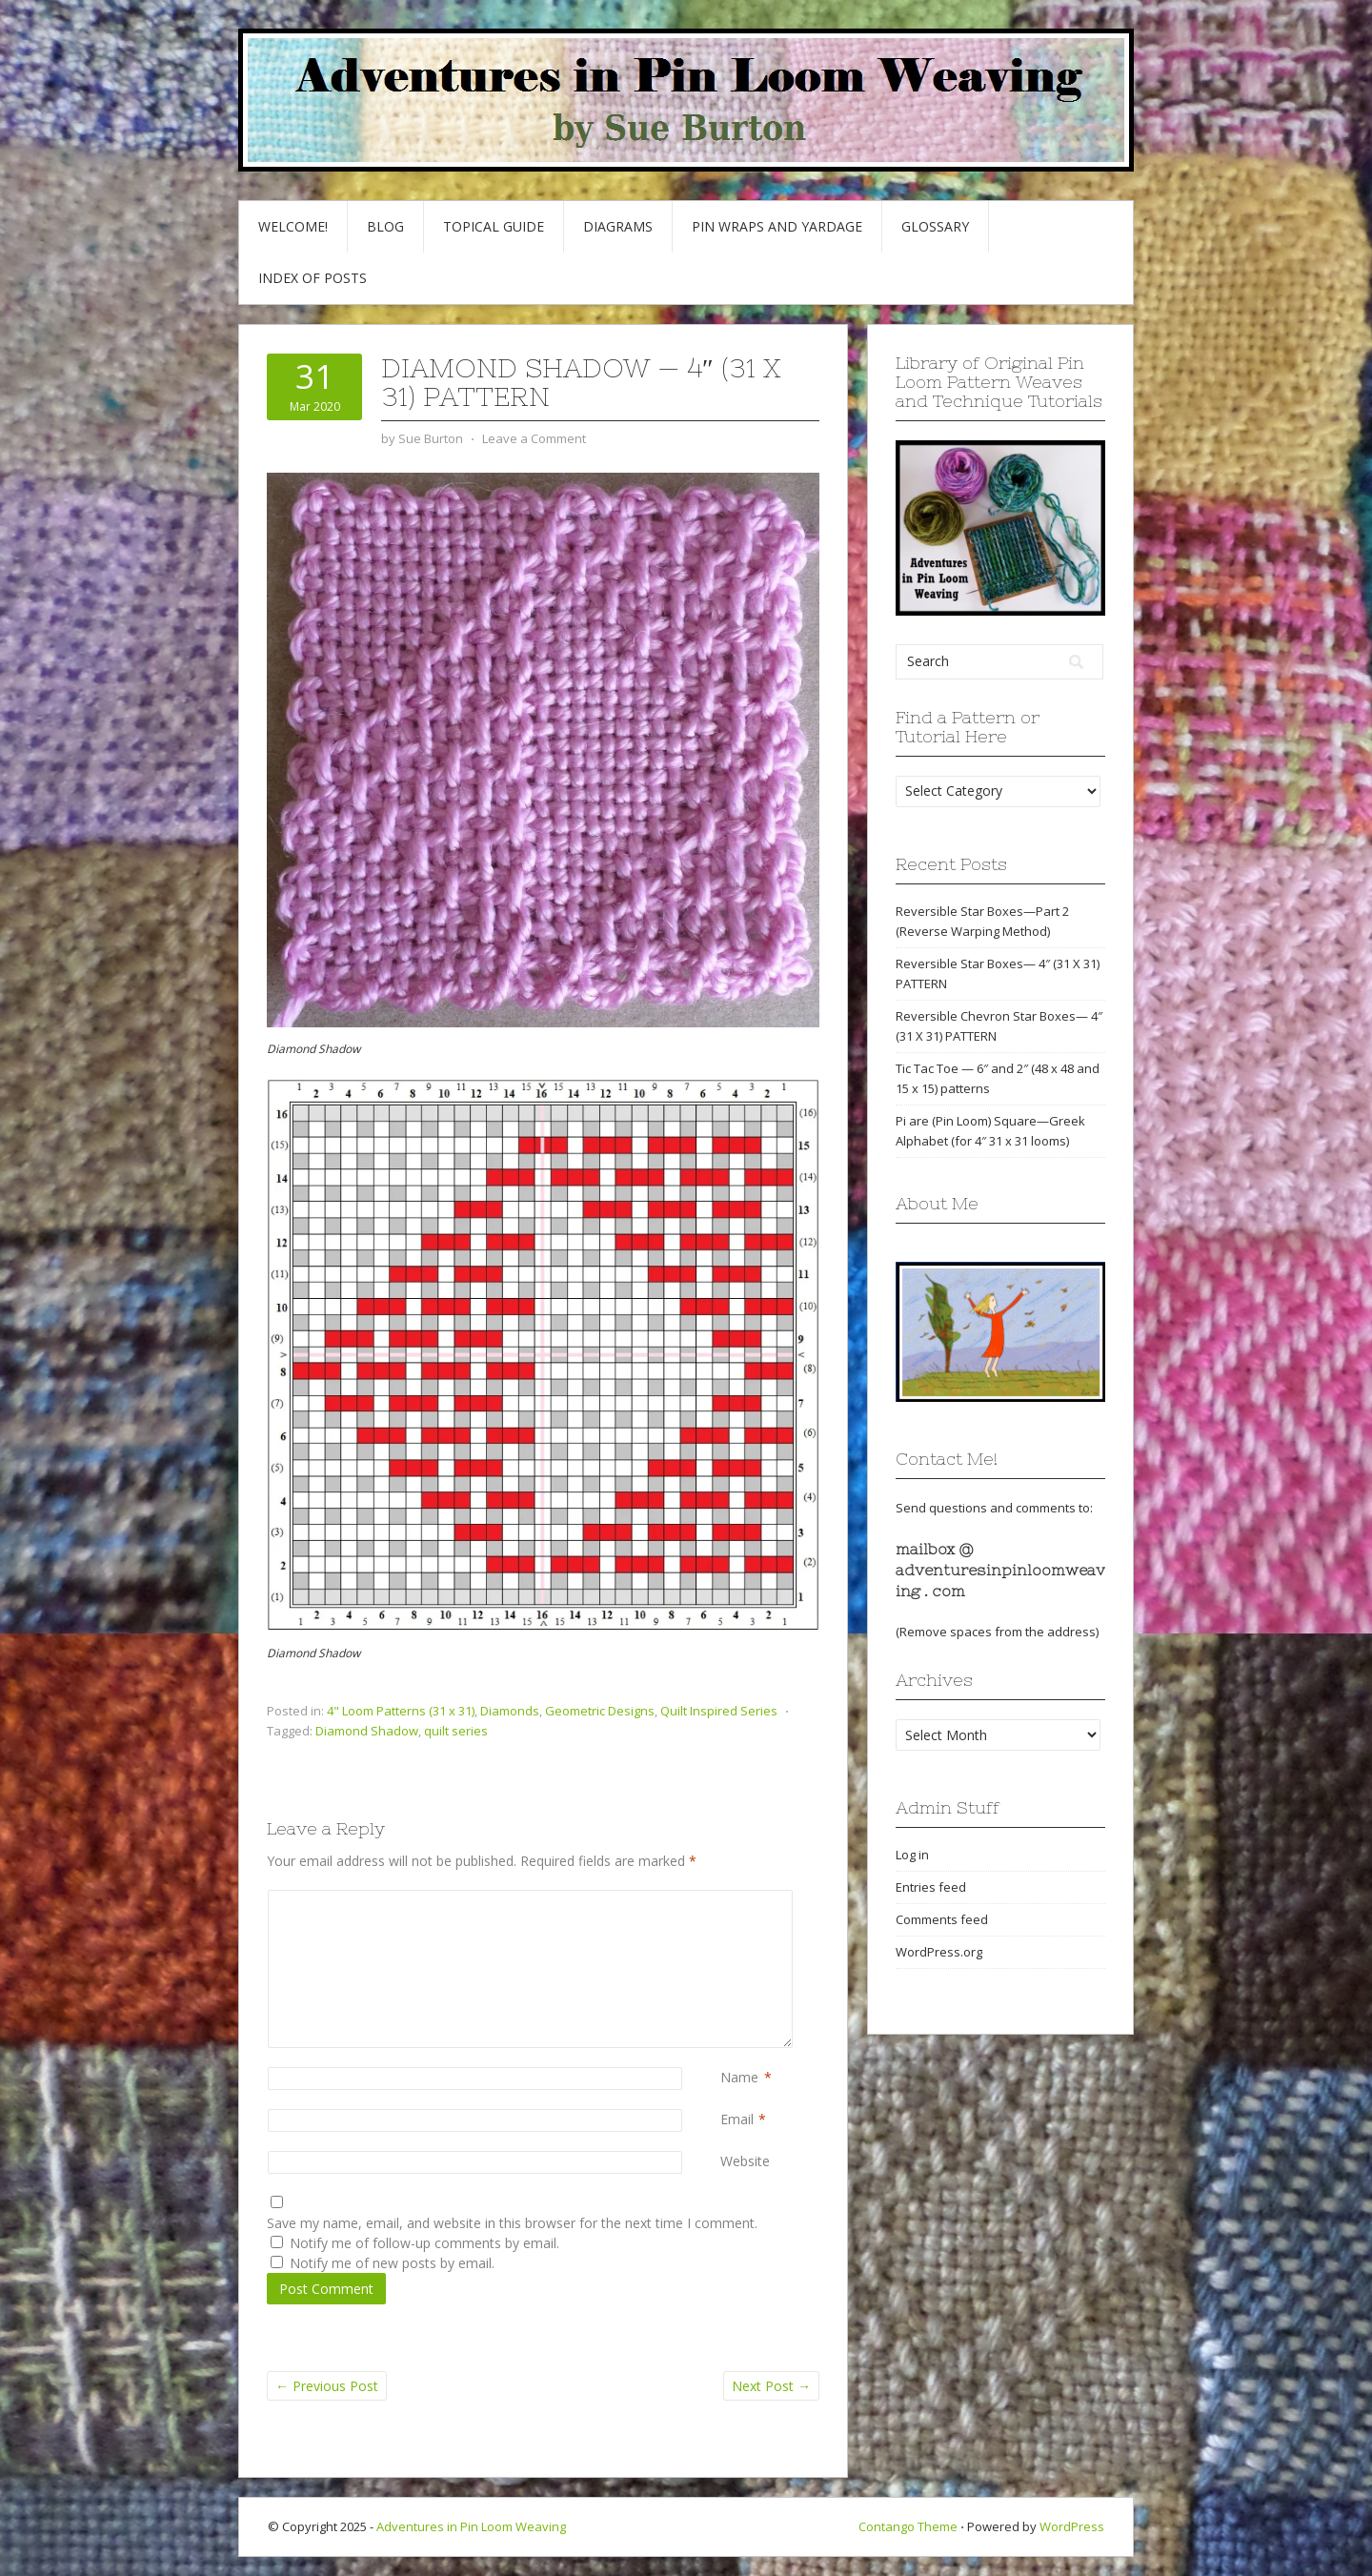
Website (745, 2161)
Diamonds (509, 1710)
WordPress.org (939, 1951)
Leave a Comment (534, 438)
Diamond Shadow (366, 1730)
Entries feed (931, 1887)
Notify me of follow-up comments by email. (424, 2243)
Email (737, 2119)
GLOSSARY (935, 226)
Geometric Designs (600, 1710)
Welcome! (293, 226)
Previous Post (326, 2386)
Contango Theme (908, 2526)
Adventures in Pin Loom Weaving (471, 2526)
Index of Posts (312, 278)
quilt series (456, 1730)
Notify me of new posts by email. (392, 2263)
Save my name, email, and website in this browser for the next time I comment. (512, 2223)
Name (739, 2077)
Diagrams (618, 226)
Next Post (771, 2386)
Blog (385, 226)
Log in (912, 1854)
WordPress (1071, 2526)
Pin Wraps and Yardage (777, 226)
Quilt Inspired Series (718, 1710)
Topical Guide (493, 226)
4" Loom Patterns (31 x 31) (400, 1710)
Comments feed (942, 1919)
